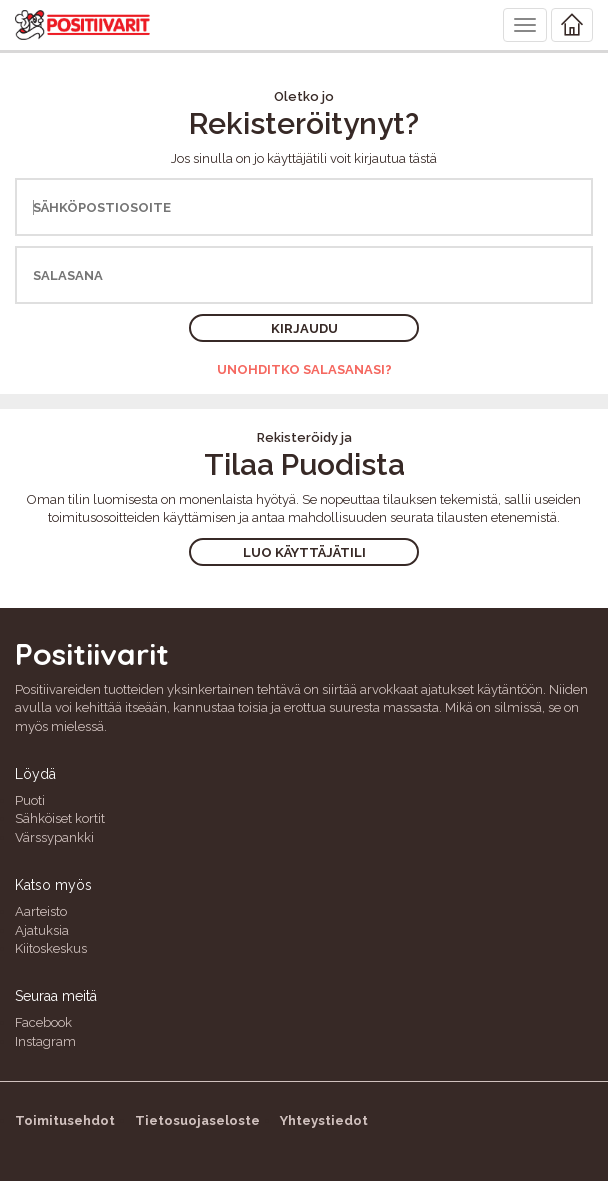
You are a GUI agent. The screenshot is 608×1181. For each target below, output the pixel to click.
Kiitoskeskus (51, 948)
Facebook (43, 1022)
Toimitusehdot (65, 1120)
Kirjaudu (304, 328)
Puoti (30, 800)
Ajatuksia (42, 930)
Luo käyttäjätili (304, 552)
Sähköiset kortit (60, 818)
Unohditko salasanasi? (304, 369)
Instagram (45, 1041)
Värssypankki (54, 837)
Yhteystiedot (324, 1120)
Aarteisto (41, 911)
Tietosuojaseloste (197, 1120)
